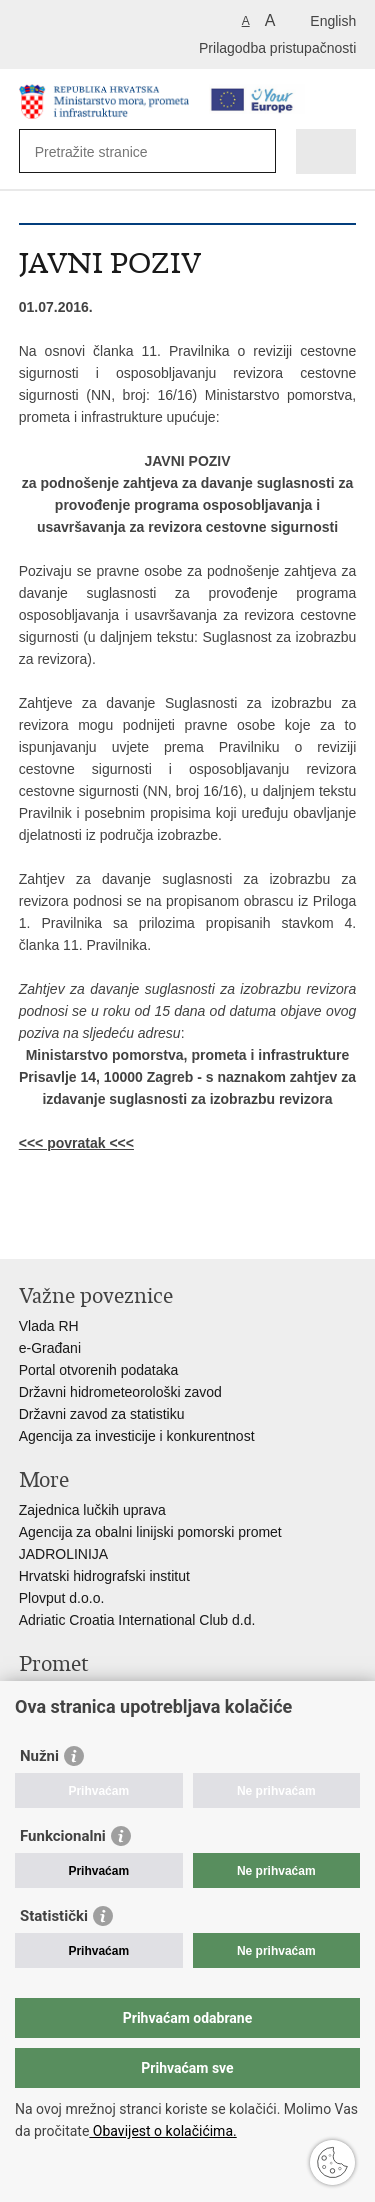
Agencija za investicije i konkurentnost (137, 1436)
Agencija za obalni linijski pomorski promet (150, 1532)
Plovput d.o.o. (62, 1598)
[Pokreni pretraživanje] (256, 151)
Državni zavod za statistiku (102, 1414)
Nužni (39, 1756)
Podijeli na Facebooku (72, 1227)
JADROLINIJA (63, 1554)
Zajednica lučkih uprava (92, 1510)
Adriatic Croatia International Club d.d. (137, 1620)
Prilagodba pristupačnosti (277, 48)
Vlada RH (49, 1326)
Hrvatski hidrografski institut (104, 1576)
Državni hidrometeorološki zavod (120, 1392)
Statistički (54, 1916)
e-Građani (50, 1348)
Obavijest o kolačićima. (162, 2131)
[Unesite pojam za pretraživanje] (107, 151)
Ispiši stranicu (29, 1227)
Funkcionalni (63, 1836)
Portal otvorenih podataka (99, 1370)
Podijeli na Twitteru (115, 1227)
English (333, 21)
